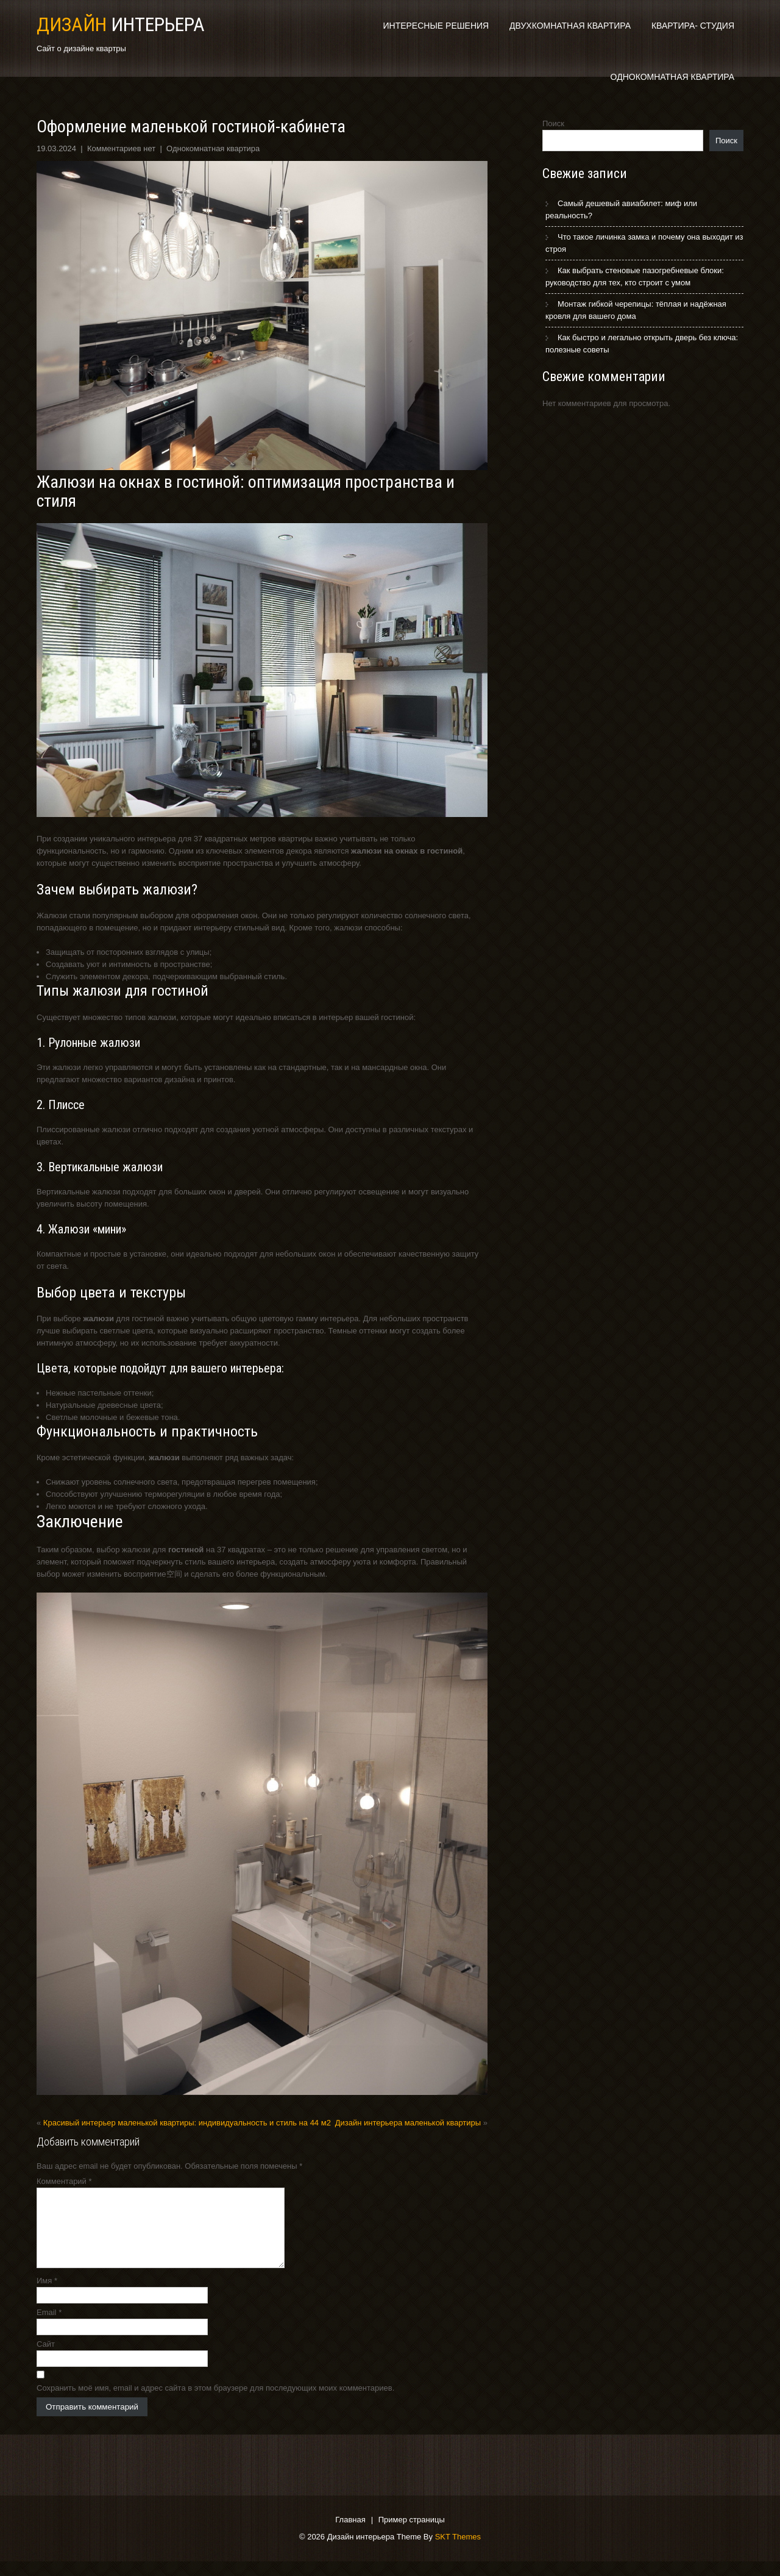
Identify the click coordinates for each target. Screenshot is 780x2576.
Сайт (46, 2358)
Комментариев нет (121, 148)
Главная (350, 2535)
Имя (47, 2295)
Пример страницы (411, 2535)
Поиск (553, 123)
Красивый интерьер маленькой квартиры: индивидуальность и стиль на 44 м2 (187, 2122)
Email (49, 2327)
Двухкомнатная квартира (570, 25)
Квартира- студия (692, 25)
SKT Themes (458, 2551)
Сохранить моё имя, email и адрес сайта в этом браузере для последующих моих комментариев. (215, 2402)
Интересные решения (436, 25)
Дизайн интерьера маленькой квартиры (408, 2122)
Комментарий (64, 2181)
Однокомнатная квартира (672, 77)
